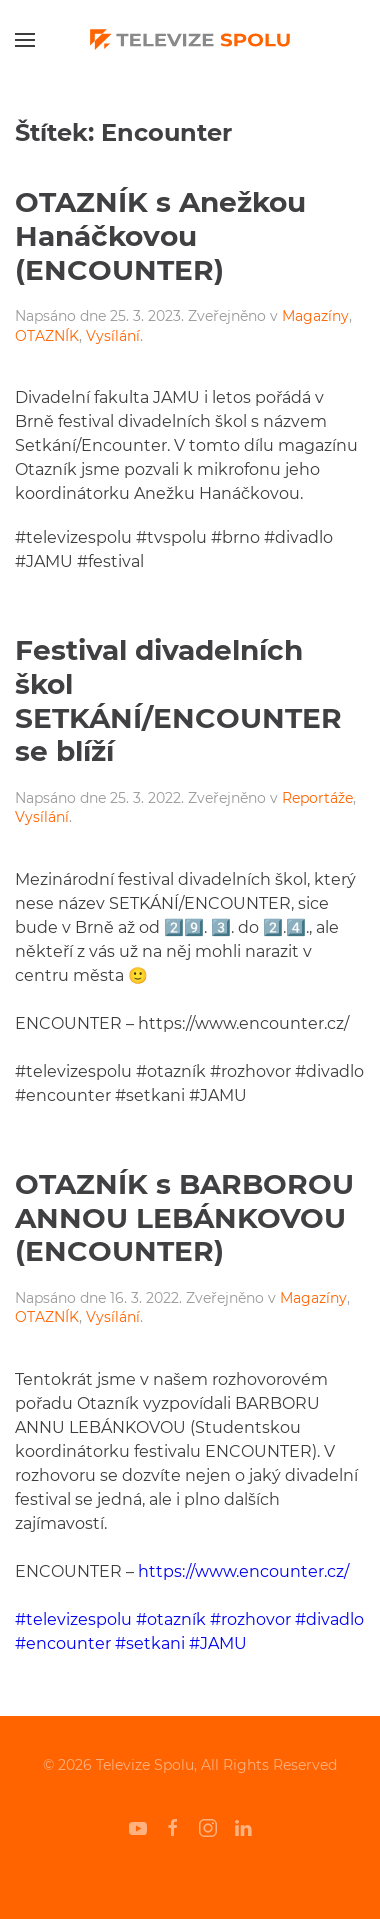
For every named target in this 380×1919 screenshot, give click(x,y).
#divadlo (329, 1619)
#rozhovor (250, 1619)
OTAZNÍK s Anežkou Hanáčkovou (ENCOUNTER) (160, 235)
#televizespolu (73, 1619)
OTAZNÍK (47, 336)
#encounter (63, 1643)
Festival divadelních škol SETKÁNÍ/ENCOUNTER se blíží (178, 700)
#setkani (150, 1643)
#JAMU (218, 1643)
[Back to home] (190, 40)
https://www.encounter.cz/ (243, 1571)
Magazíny (315, 316)
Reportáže (317, 798)
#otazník (171, 1619)
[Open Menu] (25, 40)
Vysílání (113, 336)
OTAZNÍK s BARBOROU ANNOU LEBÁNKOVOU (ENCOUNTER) (184, 1217)
